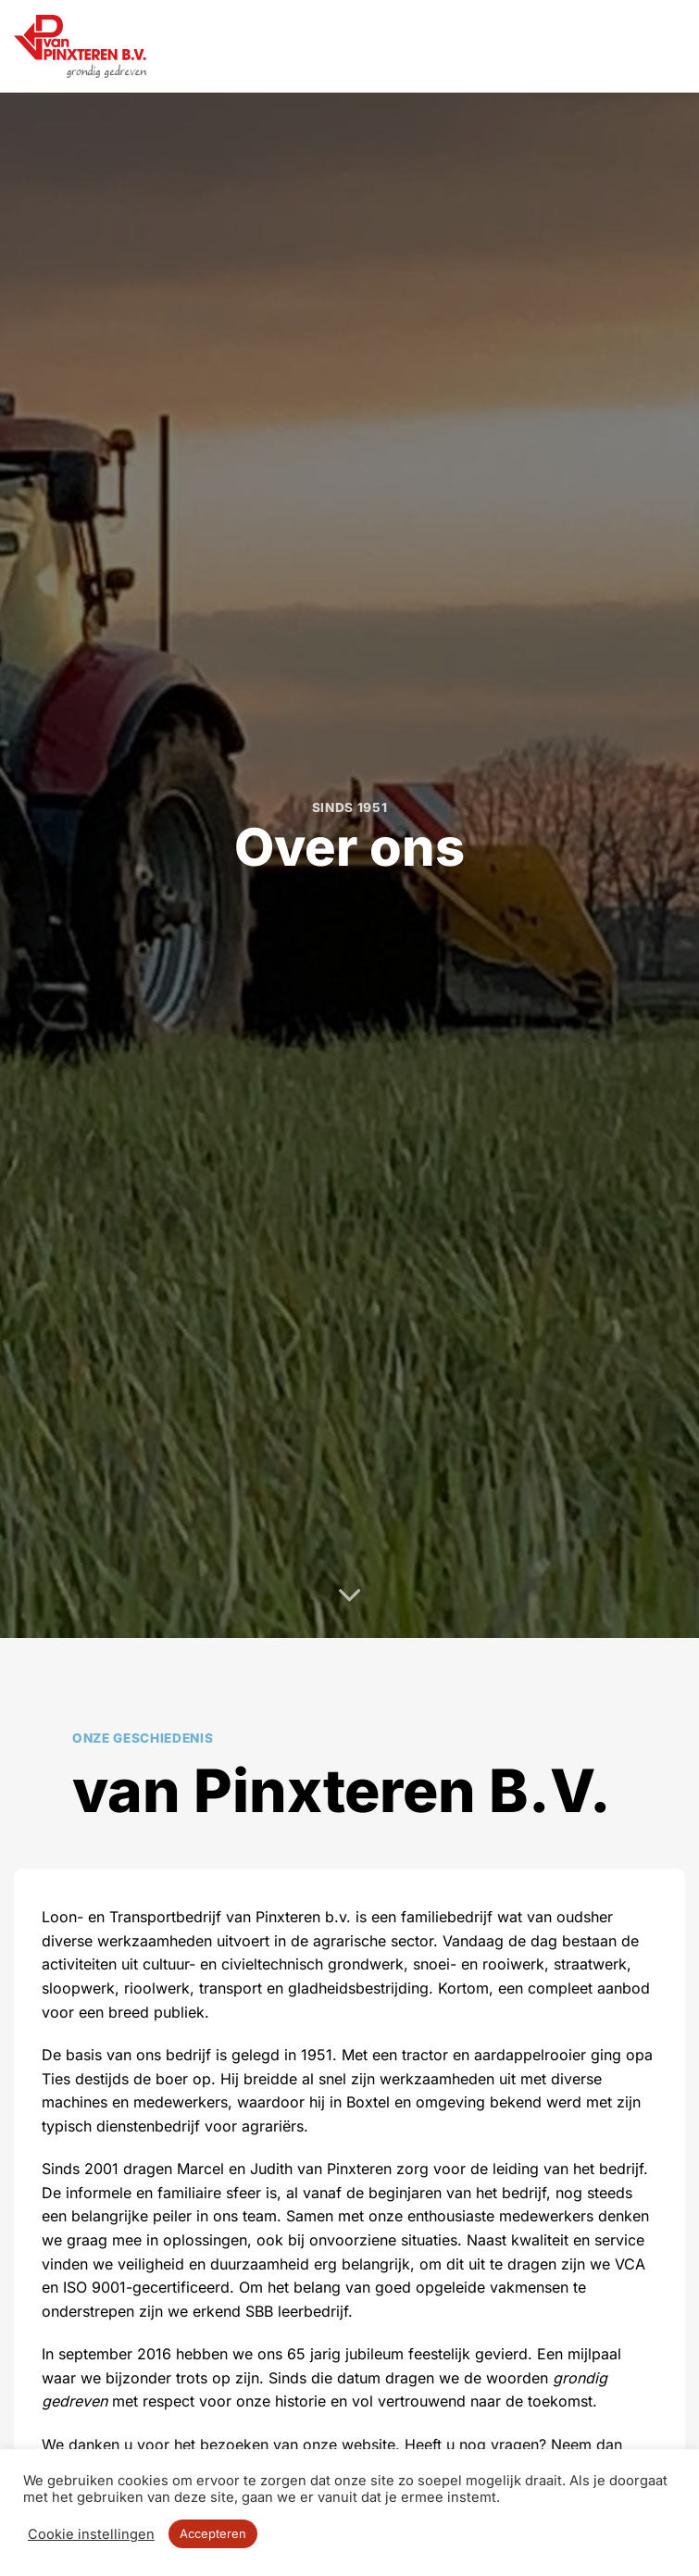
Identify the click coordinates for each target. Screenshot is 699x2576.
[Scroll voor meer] (350, 1596)
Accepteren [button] (213, 2533)
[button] (674, 46)
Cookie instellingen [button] (91, 2534)
